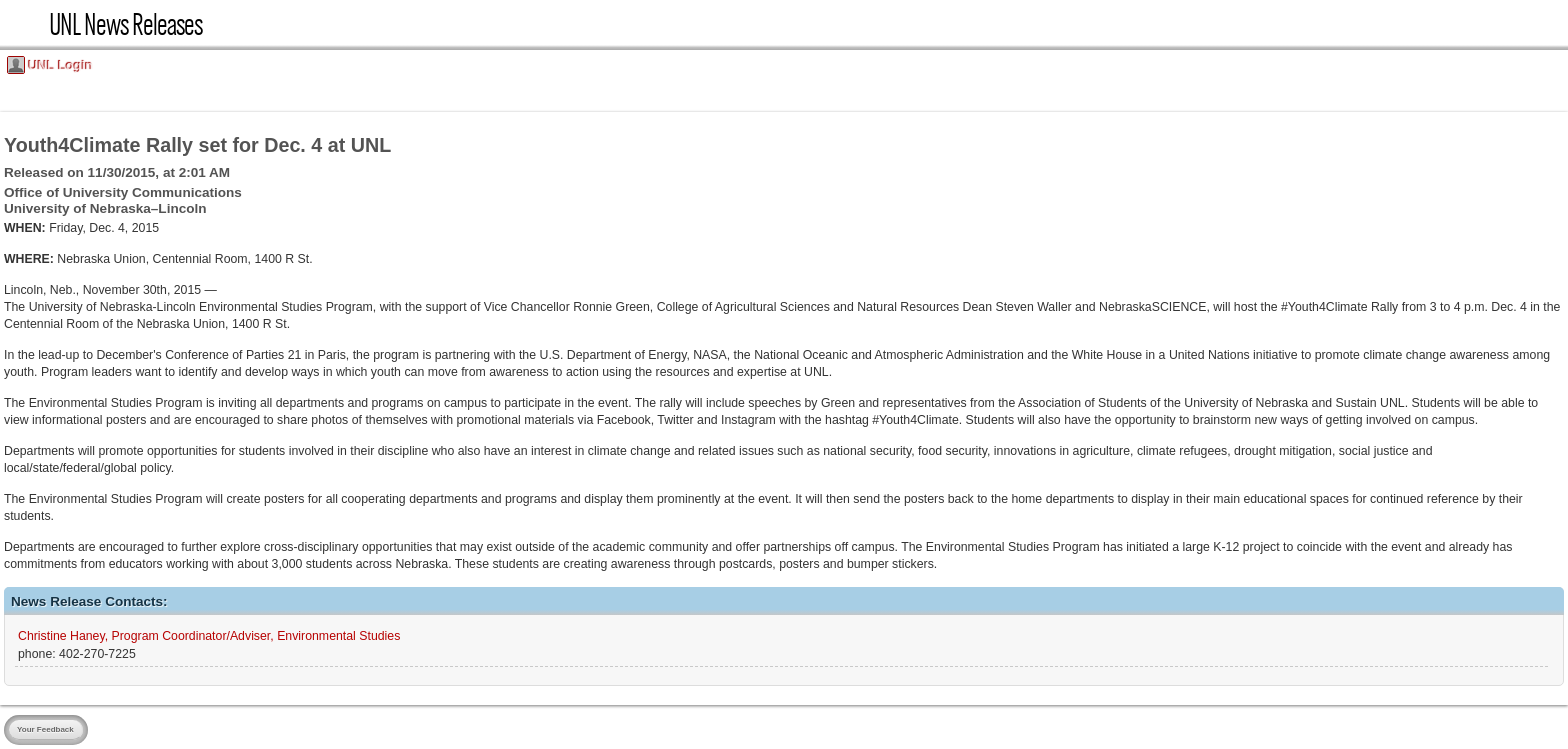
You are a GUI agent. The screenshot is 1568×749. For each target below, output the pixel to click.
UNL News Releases (125, 30)
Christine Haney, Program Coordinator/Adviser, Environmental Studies (209, 636)
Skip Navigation (6, 6)
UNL (24, 24)
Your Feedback (45, 729)
